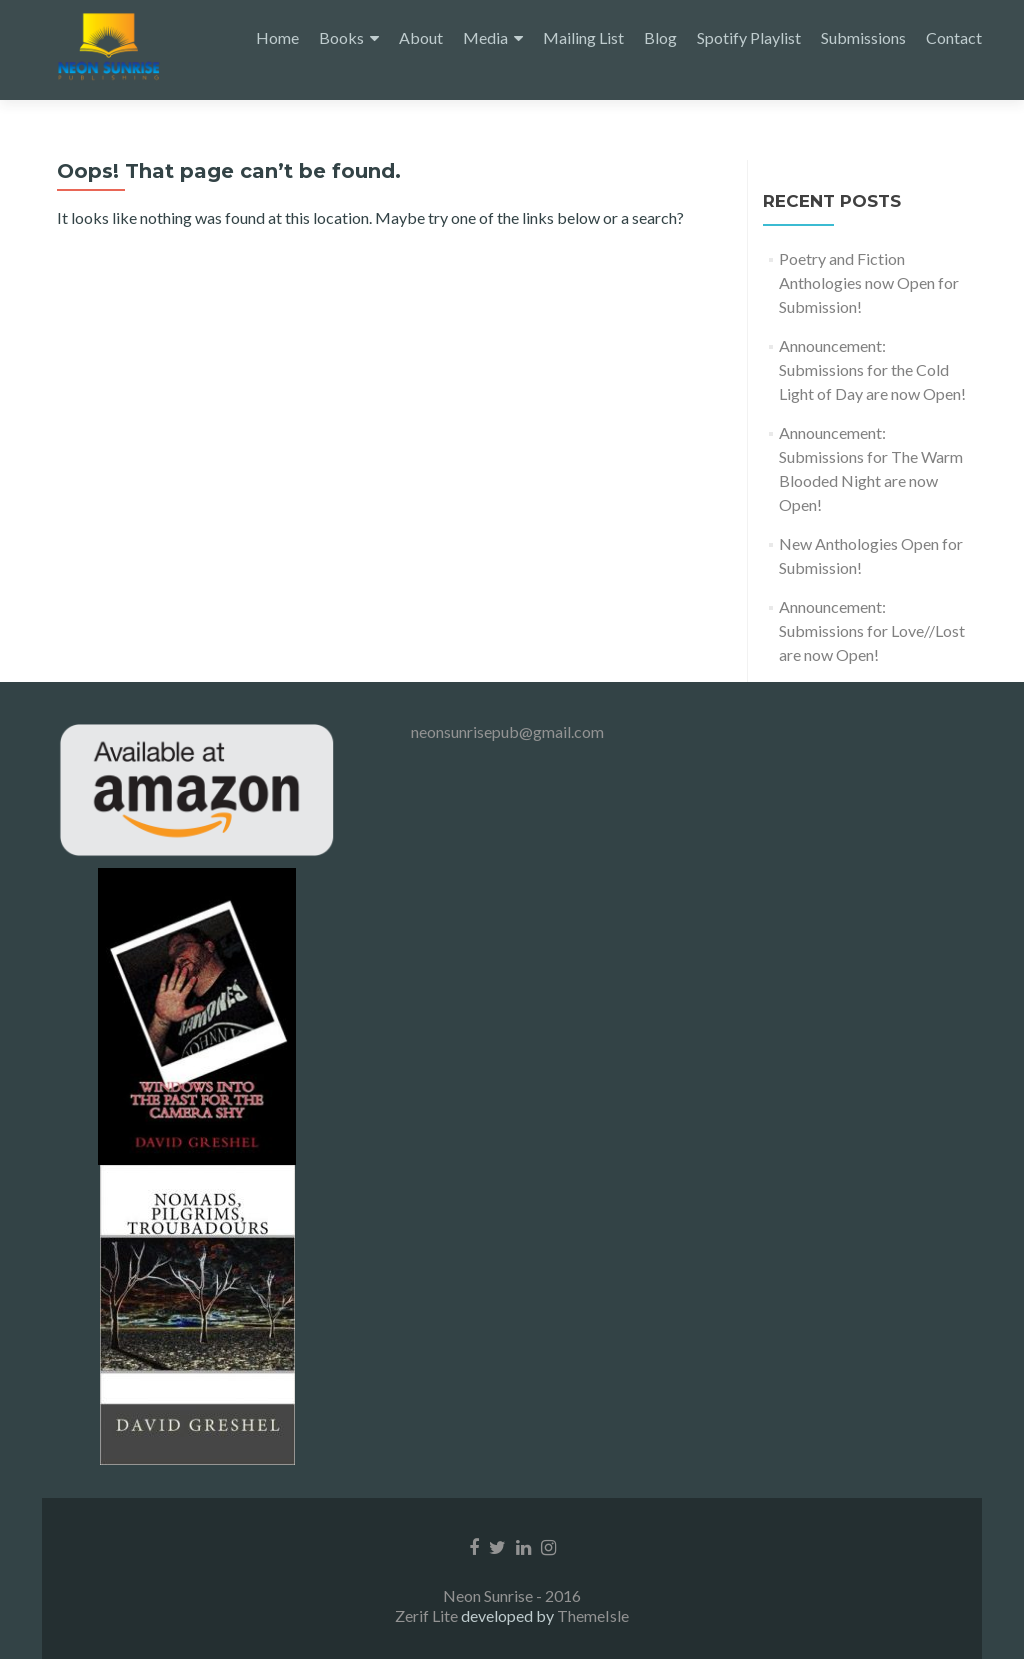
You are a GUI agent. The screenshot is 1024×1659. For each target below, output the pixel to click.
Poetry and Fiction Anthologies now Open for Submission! (869, 282)
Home (277, 37)
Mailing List (583, 37)
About (421, 37)
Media (485, 37)
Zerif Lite (428, 1615)
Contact (954, 37)
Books (341, 37)
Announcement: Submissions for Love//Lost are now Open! (872, 630)
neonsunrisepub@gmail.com (507, 731)
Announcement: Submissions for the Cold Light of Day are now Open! (872, 369)
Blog (660, 37)
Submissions (863, 37)
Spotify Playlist (749, 37)
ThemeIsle (593, 1615)
